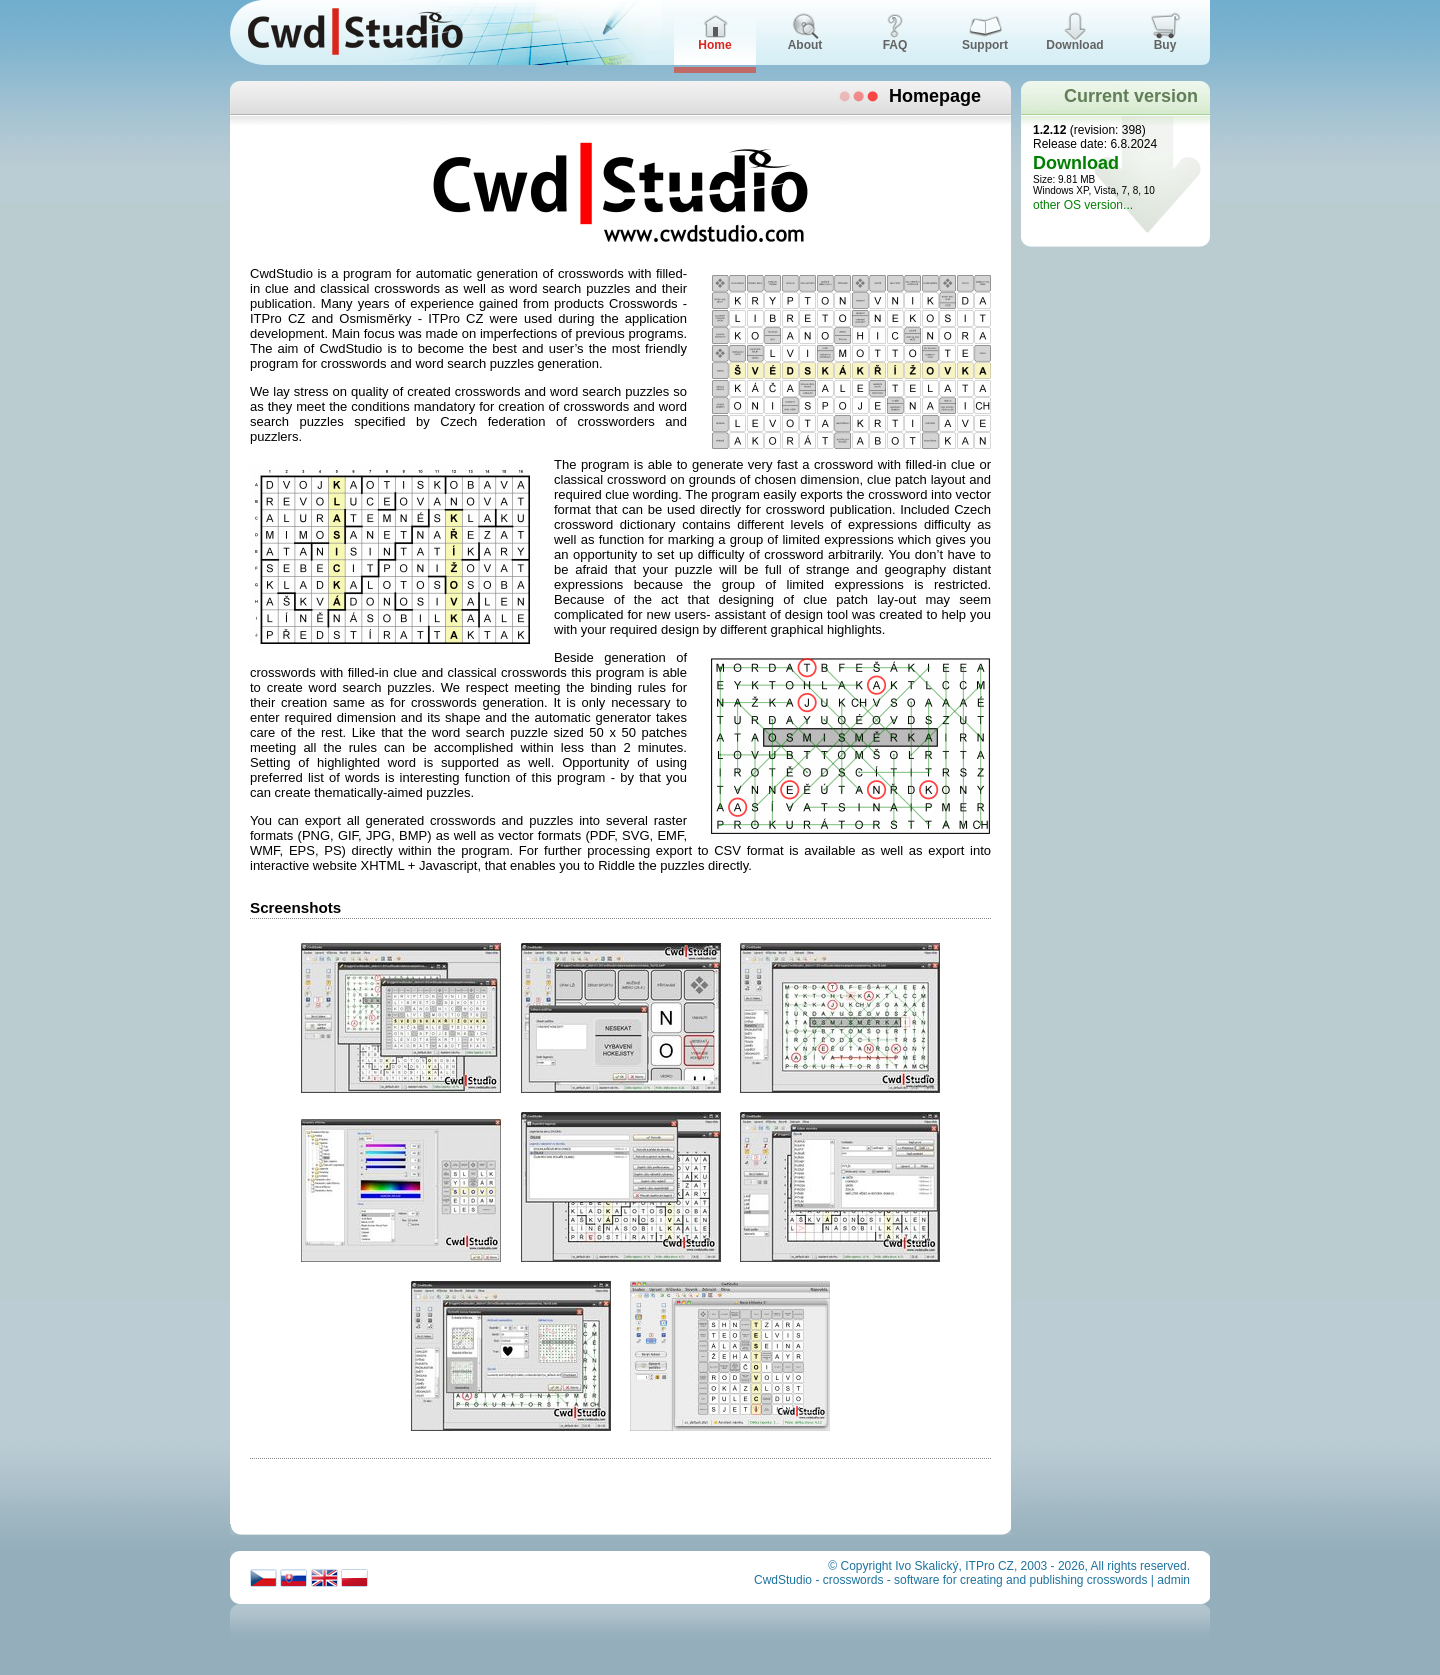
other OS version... (1083, 205)
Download (1076, 163)
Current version (1131, 96)
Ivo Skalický (926, 1566)
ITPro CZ (989, 1566)
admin (1173, 1580)
